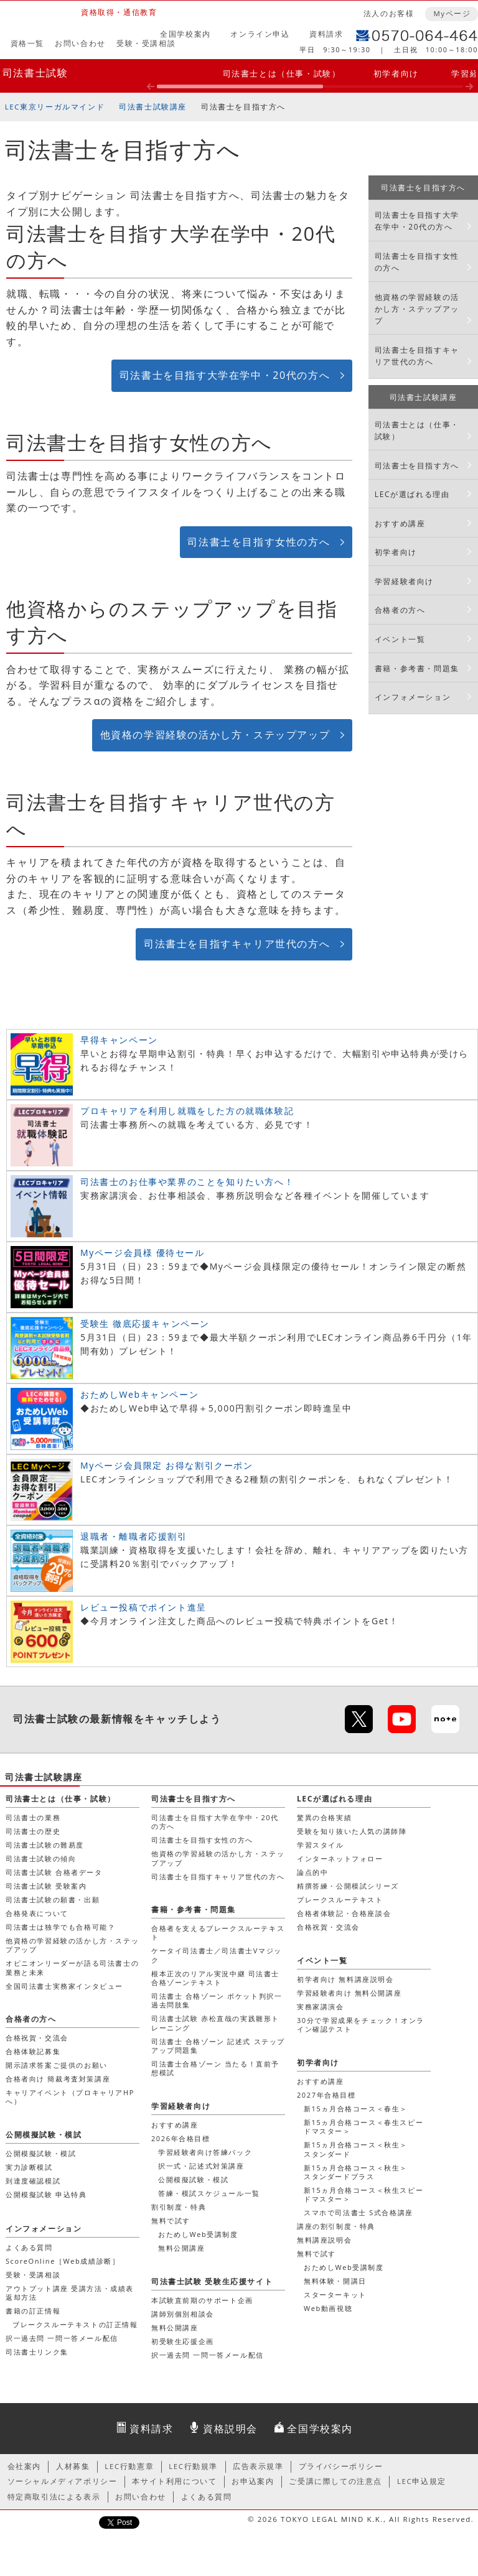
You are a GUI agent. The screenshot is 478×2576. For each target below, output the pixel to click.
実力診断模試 (29, 2167)
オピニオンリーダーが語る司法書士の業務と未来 (72, 1967)
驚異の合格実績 (324, 1817)
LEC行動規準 (193, 2466)
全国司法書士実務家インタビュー (64, 1986)
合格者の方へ (400, 610)
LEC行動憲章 (129, 2466)
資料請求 (326, 34)
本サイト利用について (174, 2481)
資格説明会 (230, 2428)
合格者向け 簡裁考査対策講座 (58, 2078)
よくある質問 (29, 2247)
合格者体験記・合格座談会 (344, 1913)
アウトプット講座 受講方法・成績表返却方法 (70, 2293)
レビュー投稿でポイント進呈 (143, 1607)
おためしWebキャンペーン (139, 1394)
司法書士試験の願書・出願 (53, 1899)
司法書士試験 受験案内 (46, 1885)
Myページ (452, 13)
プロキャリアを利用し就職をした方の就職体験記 (187, 1111)
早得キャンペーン (119, 1040)
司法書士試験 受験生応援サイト (212, 2281)
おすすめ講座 (400, 523)
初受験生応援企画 (182, 2341)
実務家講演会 (320, 2006)
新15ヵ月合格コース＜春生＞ (356, 2108)
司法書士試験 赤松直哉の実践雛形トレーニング (215, 2023)
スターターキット (335, 2294)
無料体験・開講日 (335, 2280)
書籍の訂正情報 (33, 2310)
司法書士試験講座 (153, 106)
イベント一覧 (400, 639)
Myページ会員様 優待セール (142, 1252)
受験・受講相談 (146, 43)
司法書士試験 (35, 73)
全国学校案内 (185, 34)
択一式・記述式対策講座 (201, 2165)
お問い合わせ (80, 43)
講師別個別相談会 (182, 2313)
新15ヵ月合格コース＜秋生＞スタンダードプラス (356, 2172)
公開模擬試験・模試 (193, 2179)
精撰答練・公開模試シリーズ (348, 1885)
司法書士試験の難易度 (45, 1844)
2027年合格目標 (326, 2094)
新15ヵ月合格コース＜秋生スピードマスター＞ (363, 2194)
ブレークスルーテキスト (340, 1899)
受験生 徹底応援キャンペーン (145, 1323)
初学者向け (396, 73)
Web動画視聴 (328, 2308)
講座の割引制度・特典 (336, 2226)
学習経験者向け (404, 581)
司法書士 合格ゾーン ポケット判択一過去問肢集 (217, 2000)
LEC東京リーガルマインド (55, 106)
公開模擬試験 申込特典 (46, 2194)
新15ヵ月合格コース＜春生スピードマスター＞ (363, 2127)
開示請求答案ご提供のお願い (57, 2065)
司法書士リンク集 (37, 2351)
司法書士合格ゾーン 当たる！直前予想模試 (215, 2068)
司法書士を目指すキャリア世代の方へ (237, 944)
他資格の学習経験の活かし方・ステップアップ (215, 735)
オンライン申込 (259, 34)
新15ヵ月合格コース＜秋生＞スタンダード (356, 2149)
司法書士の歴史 (33, 1831)
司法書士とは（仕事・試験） (282, 73)
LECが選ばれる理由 (412, 494)
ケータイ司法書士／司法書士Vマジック (216, 1955)
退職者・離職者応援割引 (133, 1536)
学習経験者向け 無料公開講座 (349, 1992)
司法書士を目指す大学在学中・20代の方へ (225, 375)
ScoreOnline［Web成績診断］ (63, 2261)
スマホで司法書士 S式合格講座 (358, 2212)
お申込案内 (253, 2481)
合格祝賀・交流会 (328, 1927)
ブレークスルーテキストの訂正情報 (75, 2324)
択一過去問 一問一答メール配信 (62, 2338)
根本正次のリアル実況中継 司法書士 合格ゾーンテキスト (215, 1978)
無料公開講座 (181, 2248)
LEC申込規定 (421, 2481)
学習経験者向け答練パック (205, 2152)
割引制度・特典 (178, 2206)
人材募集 (73, 2466)
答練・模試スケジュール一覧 (209, 2193)
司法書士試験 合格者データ (54, 1872)
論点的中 (312, 1872)
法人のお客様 (389, 13)
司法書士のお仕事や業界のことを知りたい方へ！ (187, 1182)
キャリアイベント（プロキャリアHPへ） (70, 2097)
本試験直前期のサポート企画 (202, 2300)
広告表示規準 (258, 2466)
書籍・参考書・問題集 (417, 668)
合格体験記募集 (33, 2051)
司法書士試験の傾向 (41, 1858)
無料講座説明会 (324, 2239)
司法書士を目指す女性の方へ (258, 542)
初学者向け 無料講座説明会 (345, 1979)
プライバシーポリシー (341, 2466)
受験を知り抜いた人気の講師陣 (351, 1831)
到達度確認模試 (33, 2180)
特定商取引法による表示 (54, 2496)
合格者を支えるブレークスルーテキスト (217, 1932)
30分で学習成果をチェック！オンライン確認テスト (360, 2025)
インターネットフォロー (340, 1858)
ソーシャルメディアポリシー (62, 2481)
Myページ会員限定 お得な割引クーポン (166, 1465)
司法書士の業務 (33, 1817)
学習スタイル (320, 1844)
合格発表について (37, 1913)
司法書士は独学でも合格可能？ (60, 1927)
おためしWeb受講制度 (344, 2267)
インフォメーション (413, 697)
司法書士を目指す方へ (243, 106)
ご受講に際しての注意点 (335, 2481)
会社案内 (24, 2466)
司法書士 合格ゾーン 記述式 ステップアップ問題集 (218, 2046)
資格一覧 (27, 43)
